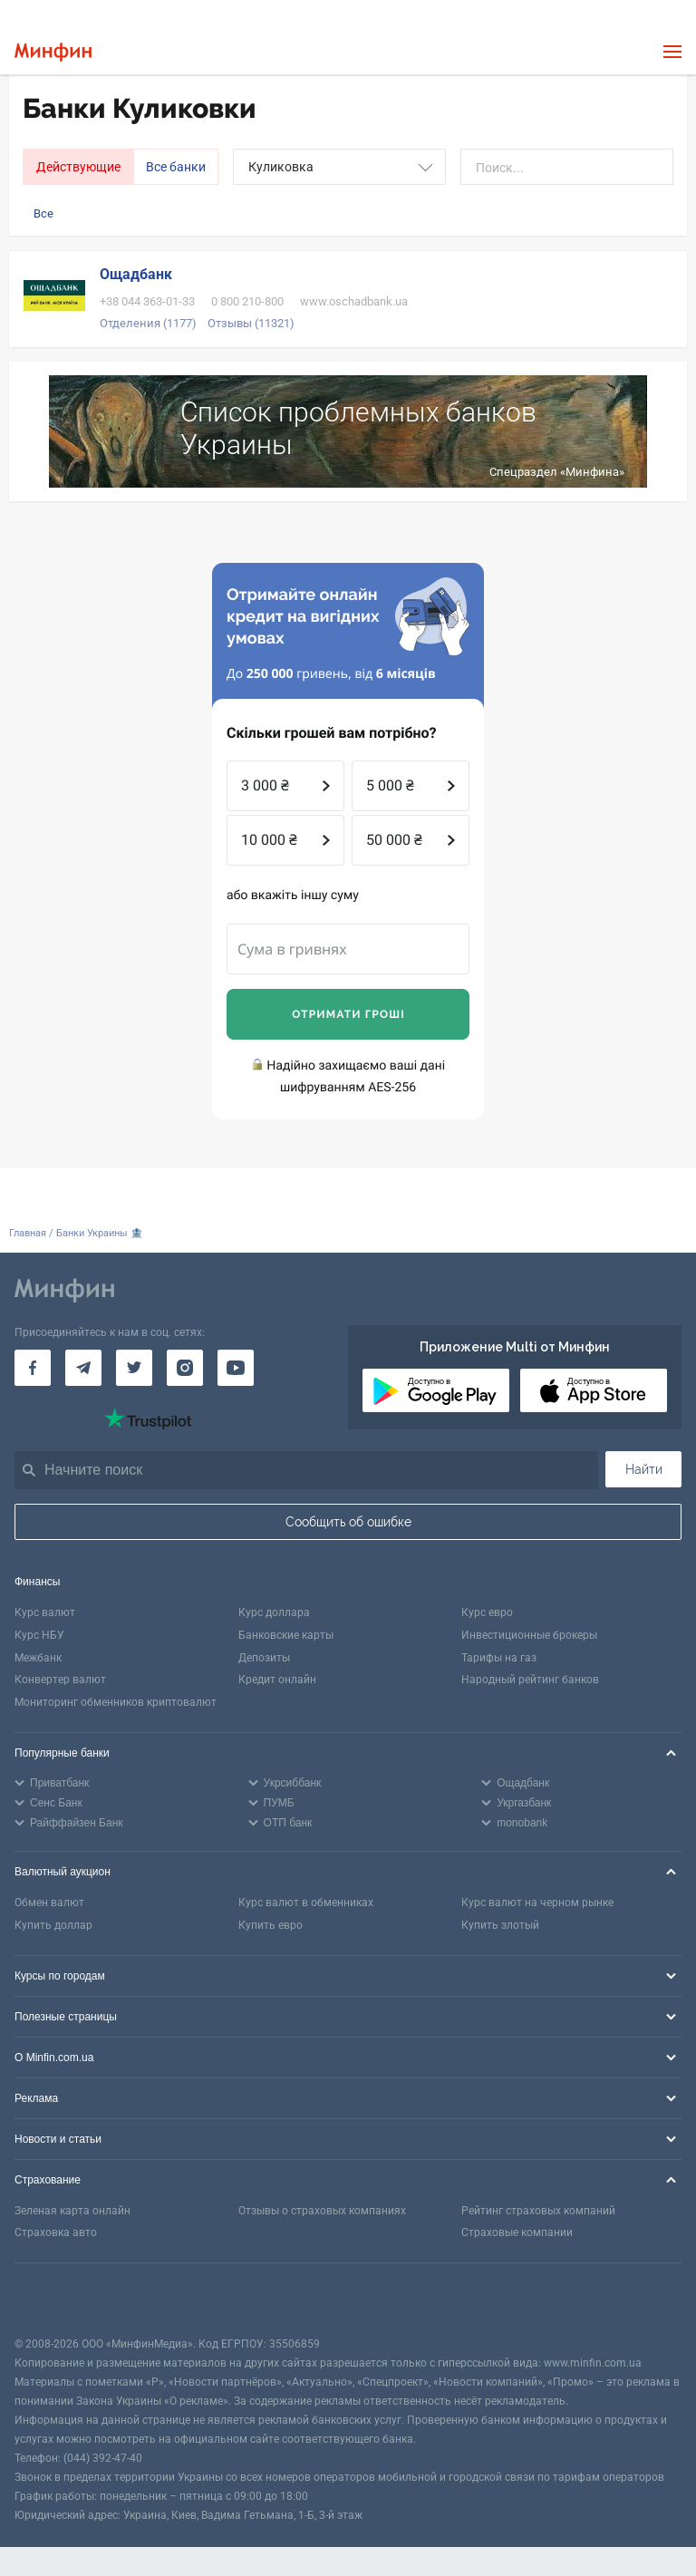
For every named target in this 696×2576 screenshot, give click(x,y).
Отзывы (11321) (251, 323)
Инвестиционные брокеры (529, 1635)
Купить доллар (53, 1925)
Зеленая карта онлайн (72, 2210)
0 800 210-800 (247, 301)
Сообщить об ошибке (348, 1522)
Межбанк (38, 1657)
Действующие (78, 167)
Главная (27, 1233)
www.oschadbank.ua (354, 301)
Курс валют (44, 1612)
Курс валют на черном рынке (537, 1902)
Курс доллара (274, 1612)
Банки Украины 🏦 (99, 1233)
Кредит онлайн (277, 1679)
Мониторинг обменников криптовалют (115, 1702)
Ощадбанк (136, 274)
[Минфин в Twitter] (134, 1368)
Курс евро (487, 1612)
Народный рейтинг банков (530, 1679)
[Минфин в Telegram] (83, 1368)
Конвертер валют (60, 1679)
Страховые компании (517, 2232)
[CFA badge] (54, 2299)
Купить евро (270, 1925)
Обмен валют (49, 1902)
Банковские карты (286, 1635)
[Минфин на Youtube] (236, 1368)
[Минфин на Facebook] (32, 1368)
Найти (643, 1469)
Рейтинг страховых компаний (538, 2210)
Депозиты (264, 1657)
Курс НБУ (39, 1635)
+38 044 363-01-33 (147, 301)
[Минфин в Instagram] (185, 1368)
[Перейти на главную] (53, 52)
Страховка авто (55, 2232)
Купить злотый (500, 1925)
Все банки (176, 167)
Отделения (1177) (148, 323)
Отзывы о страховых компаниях (322, 2210)
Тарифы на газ (498, 1657)
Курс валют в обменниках (305, 1902)
